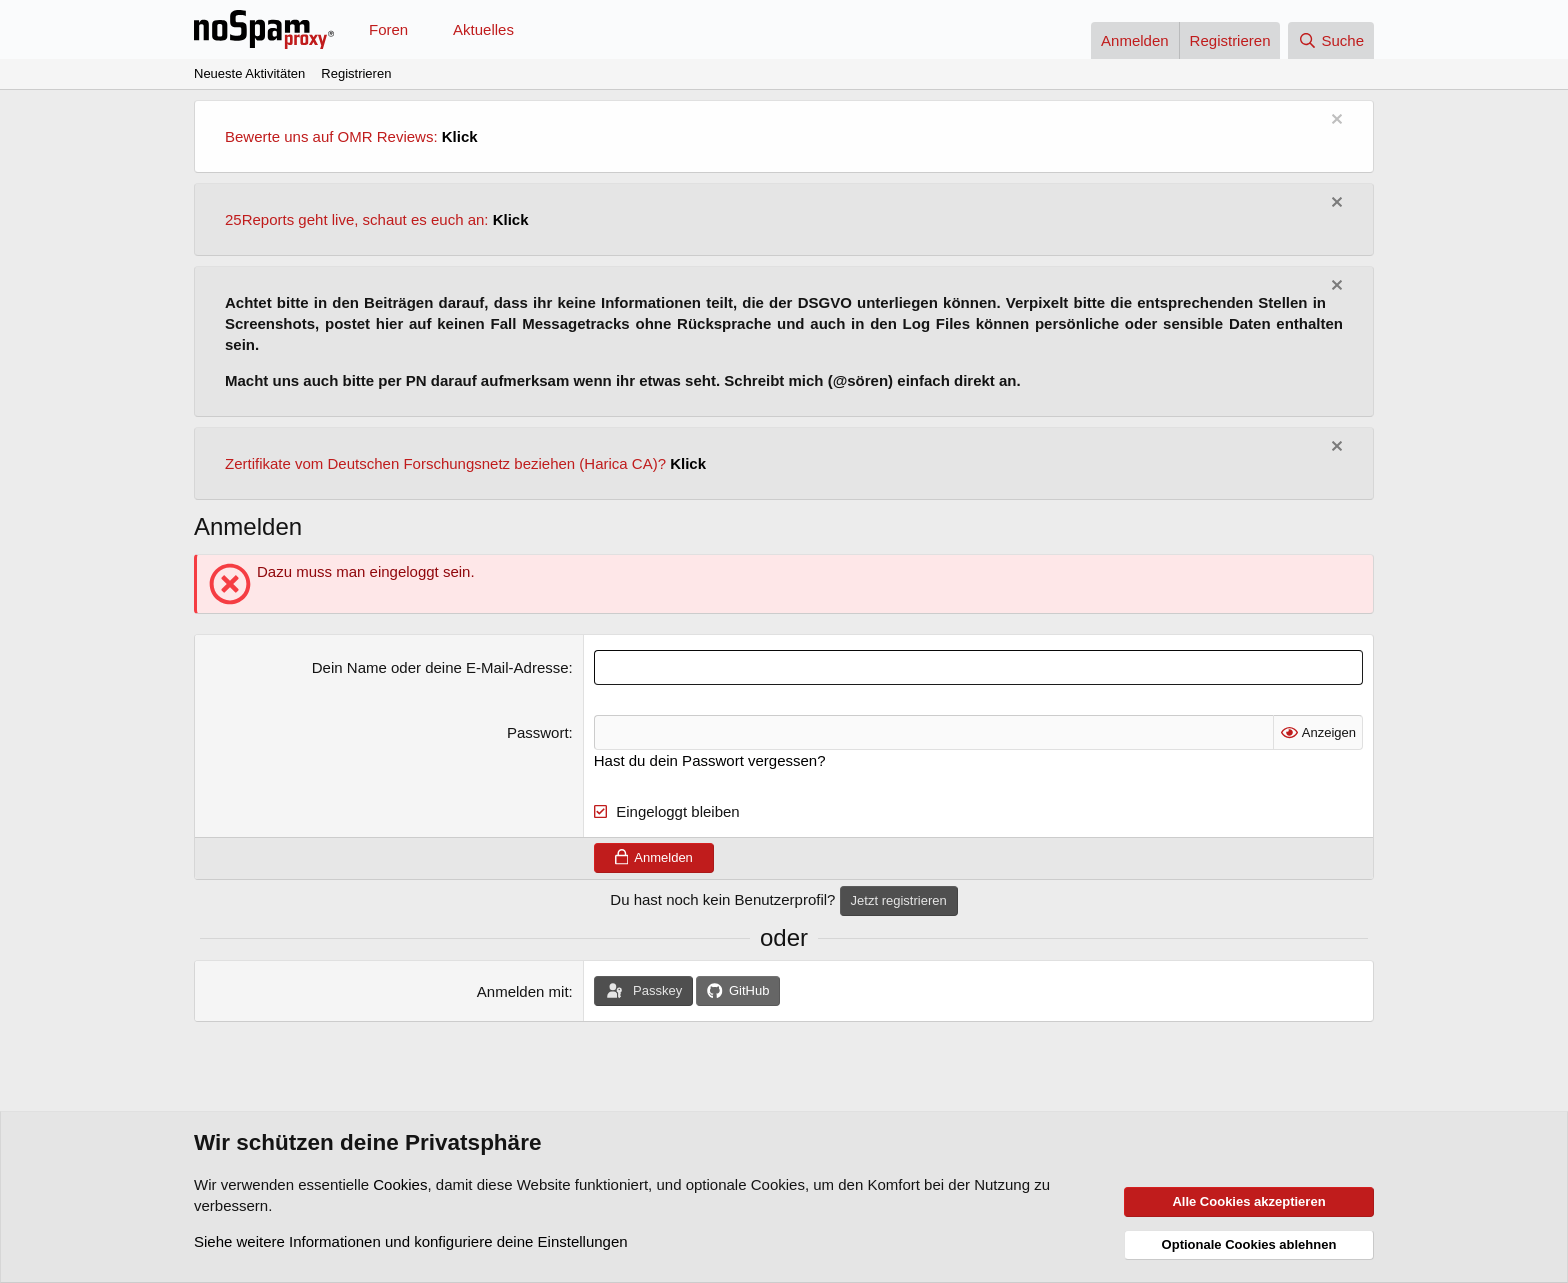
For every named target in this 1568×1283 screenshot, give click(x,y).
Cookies (400, 1184)
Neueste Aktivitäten (249, 73)
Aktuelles (483, 29)
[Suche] (1331, 40)
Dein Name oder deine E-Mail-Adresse (440, 667)
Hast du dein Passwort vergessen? (710, 760)
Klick (460, 136)
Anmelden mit (523, 991)
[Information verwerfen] (1334, 121)
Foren (388, 29)
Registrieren (356, 73)
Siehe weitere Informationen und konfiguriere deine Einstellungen (411, 1241)
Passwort (538, 732)
